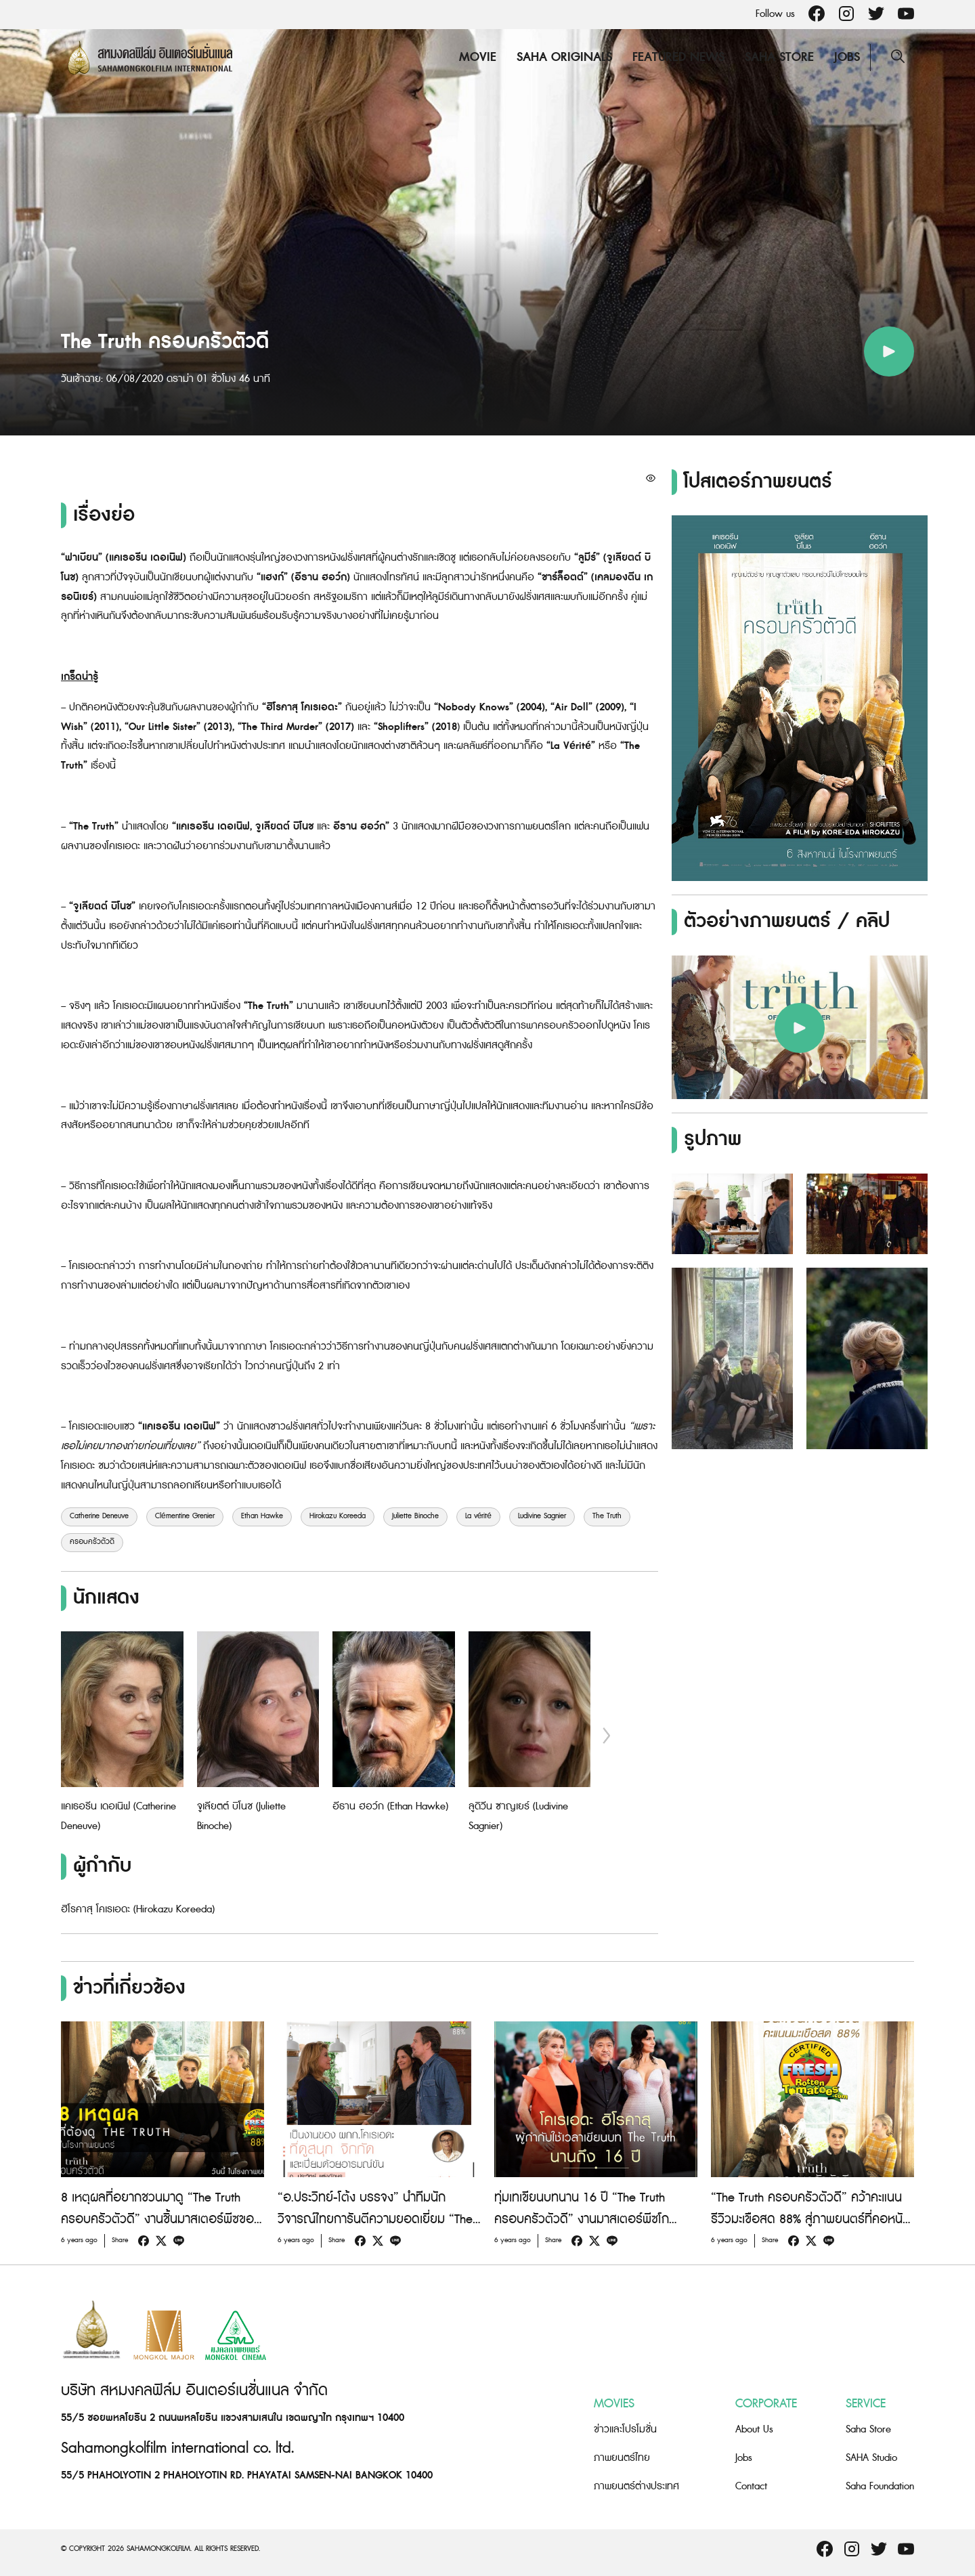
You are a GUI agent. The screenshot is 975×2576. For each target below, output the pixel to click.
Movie (477, 57)
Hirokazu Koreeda (337, 1516)
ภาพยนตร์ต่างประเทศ (636, 2486)
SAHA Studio (871, 2458)
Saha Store (779, 57)
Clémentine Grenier (185, 1516)
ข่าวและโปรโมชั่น (625, 2429)
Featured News (678, 57)
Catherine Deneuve (99, 1516)
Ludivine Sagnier (542, 1516)
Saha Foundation (880, 2486)
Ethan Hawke (262, 1516)
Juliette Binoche (415, 1516)
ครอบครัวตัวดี (92, 1542)
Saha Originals (564, 57)
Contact (751, 2486)
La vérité (478, 1516)
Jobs (847, 57)
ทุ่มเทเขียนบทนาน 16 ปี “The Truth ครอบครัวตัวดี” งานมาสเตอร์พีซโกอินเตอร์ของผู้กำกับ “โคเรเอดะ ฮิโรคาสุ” (593, 2219)
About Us (754, 2429)
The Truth (607, 1516)
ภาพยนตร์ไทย (622, 2458)
